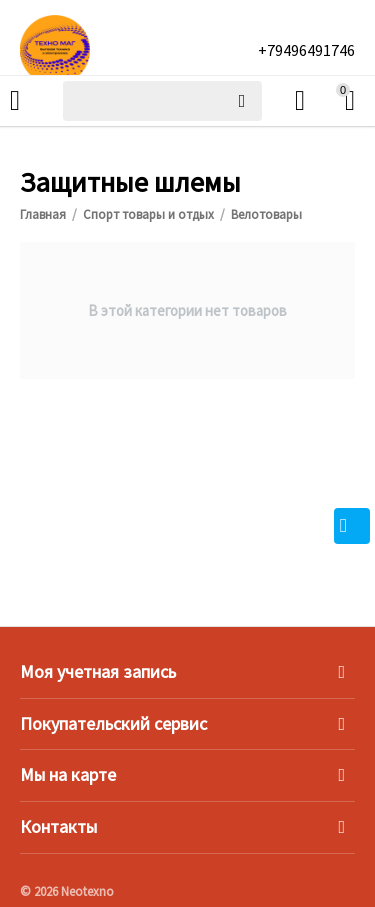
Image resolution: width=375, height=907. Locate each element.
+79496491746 (306, 50)
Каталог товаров (15, 101)
